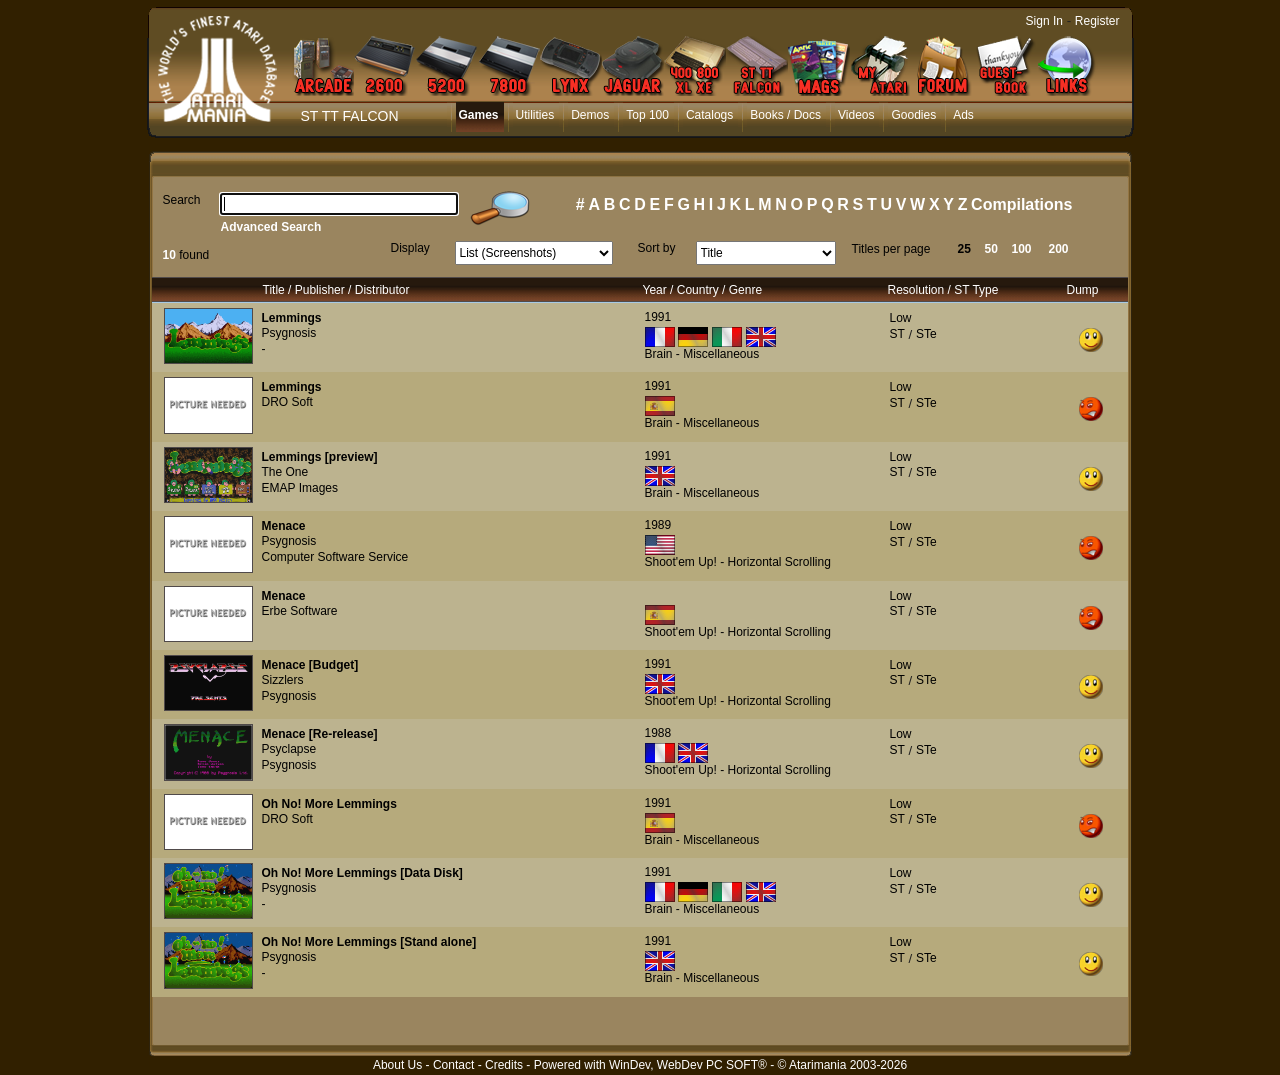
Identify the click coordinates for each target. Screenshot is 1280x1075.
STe (926, 334)
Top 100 (647, 115)
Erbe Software (300, 611)
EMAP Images (300, 488)
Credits (504, 1065)
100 (1022, 249)
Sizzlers (283, 680)
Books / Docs (785, 115)
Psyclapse (289, 749)
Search (182, 200)
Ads (963, 115)
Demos (590, 115)
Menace (284, 526)
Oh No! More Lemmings (329, 804)
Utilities (535, 115)
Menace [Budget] (310, 665)
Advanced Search (271, 227)
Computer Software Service (335, 557)
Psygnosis (289, 333)
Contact (453, 1065)
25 (964, 249)
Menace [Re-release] (320, 734)
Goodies (913, 115)
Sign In (1044, 21)
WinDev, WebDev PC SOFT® (688, 1065)
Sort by (657, 248)
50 (991, 249)
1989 (658, 525)
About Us (397, 1065)
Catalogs (709, 115)
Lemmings (292, 318)
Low (901, 318)
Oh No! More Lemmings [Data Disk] (362, 873)
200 (1059, 249)
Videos (856, 115)
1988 (658, 733)
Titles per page (891, 249)
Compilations (1021, 204)
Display (410, 248)
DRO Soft (287, 402)
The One (285, 472)
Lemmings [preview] (320, 457)
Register (1097, 21)
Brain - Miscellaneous (702, 354)
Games (479, 115)
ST (897, 334)
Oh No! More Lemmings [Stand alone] (369, 942)
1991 (658, 317)
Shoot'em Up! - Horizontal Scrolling (738, 562)
